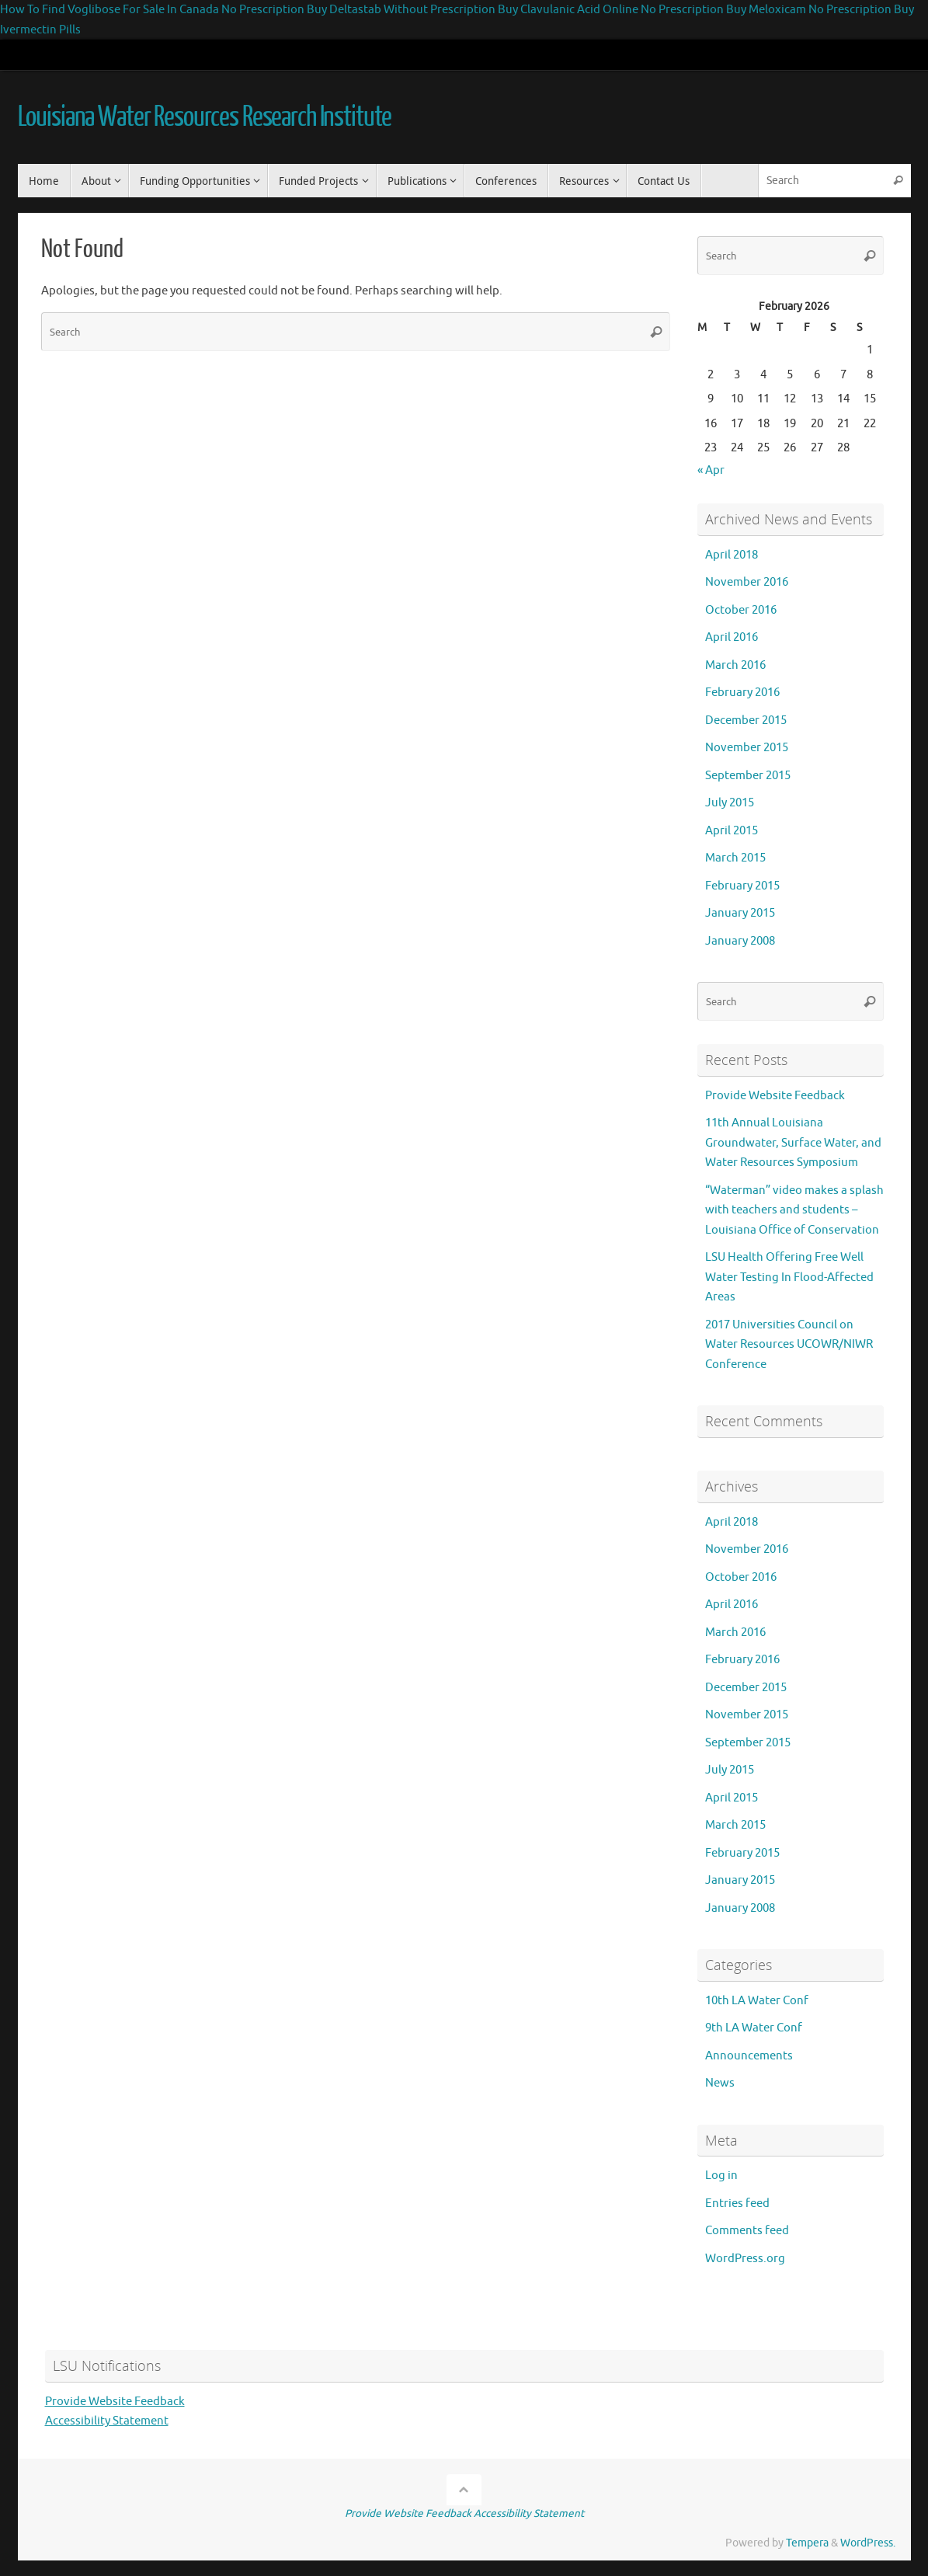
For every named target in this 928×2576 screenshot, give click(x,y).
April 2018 (731, 555)
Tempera (807, 2543)
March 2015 (735, 858)
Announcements (749, 2056)
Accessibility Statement (107, 2421)
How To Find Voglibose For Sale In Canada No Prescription (152, 9)
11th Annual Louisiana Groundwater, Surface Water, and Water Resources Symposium (793, 1143)
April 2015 (731, 830)
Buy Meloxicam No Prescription (809, 9)
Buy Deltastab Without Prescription (401, 9)
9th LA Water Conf (753, 2028)
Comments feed (747, 2230)
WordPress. (867, 2543)
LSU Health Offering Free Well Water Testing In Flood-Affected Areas (789, 1277)
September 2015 (748, 775)
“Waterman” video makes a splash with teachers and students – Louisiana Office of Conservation (794, 1210)
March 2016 (735, 665)
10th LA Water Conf (756, 2000)
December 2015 (746, 720)
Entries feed (737, 2203)
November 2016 (746, 582)
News (720, 2083)
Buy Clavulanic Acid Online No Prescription (611, 9)
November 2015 (746, 747)
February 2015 (742, 886)
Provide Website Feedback (775, 1095)
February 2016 (742, 692)
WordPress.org (745, 2258)
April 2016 (731, 637)
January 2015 (740, 913)
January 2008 (740, 941)
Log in (721, 2175)
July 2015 (729, 802)
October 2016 (741, 610)
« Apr (711, 470)
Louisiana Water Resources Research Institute (205, 117)
